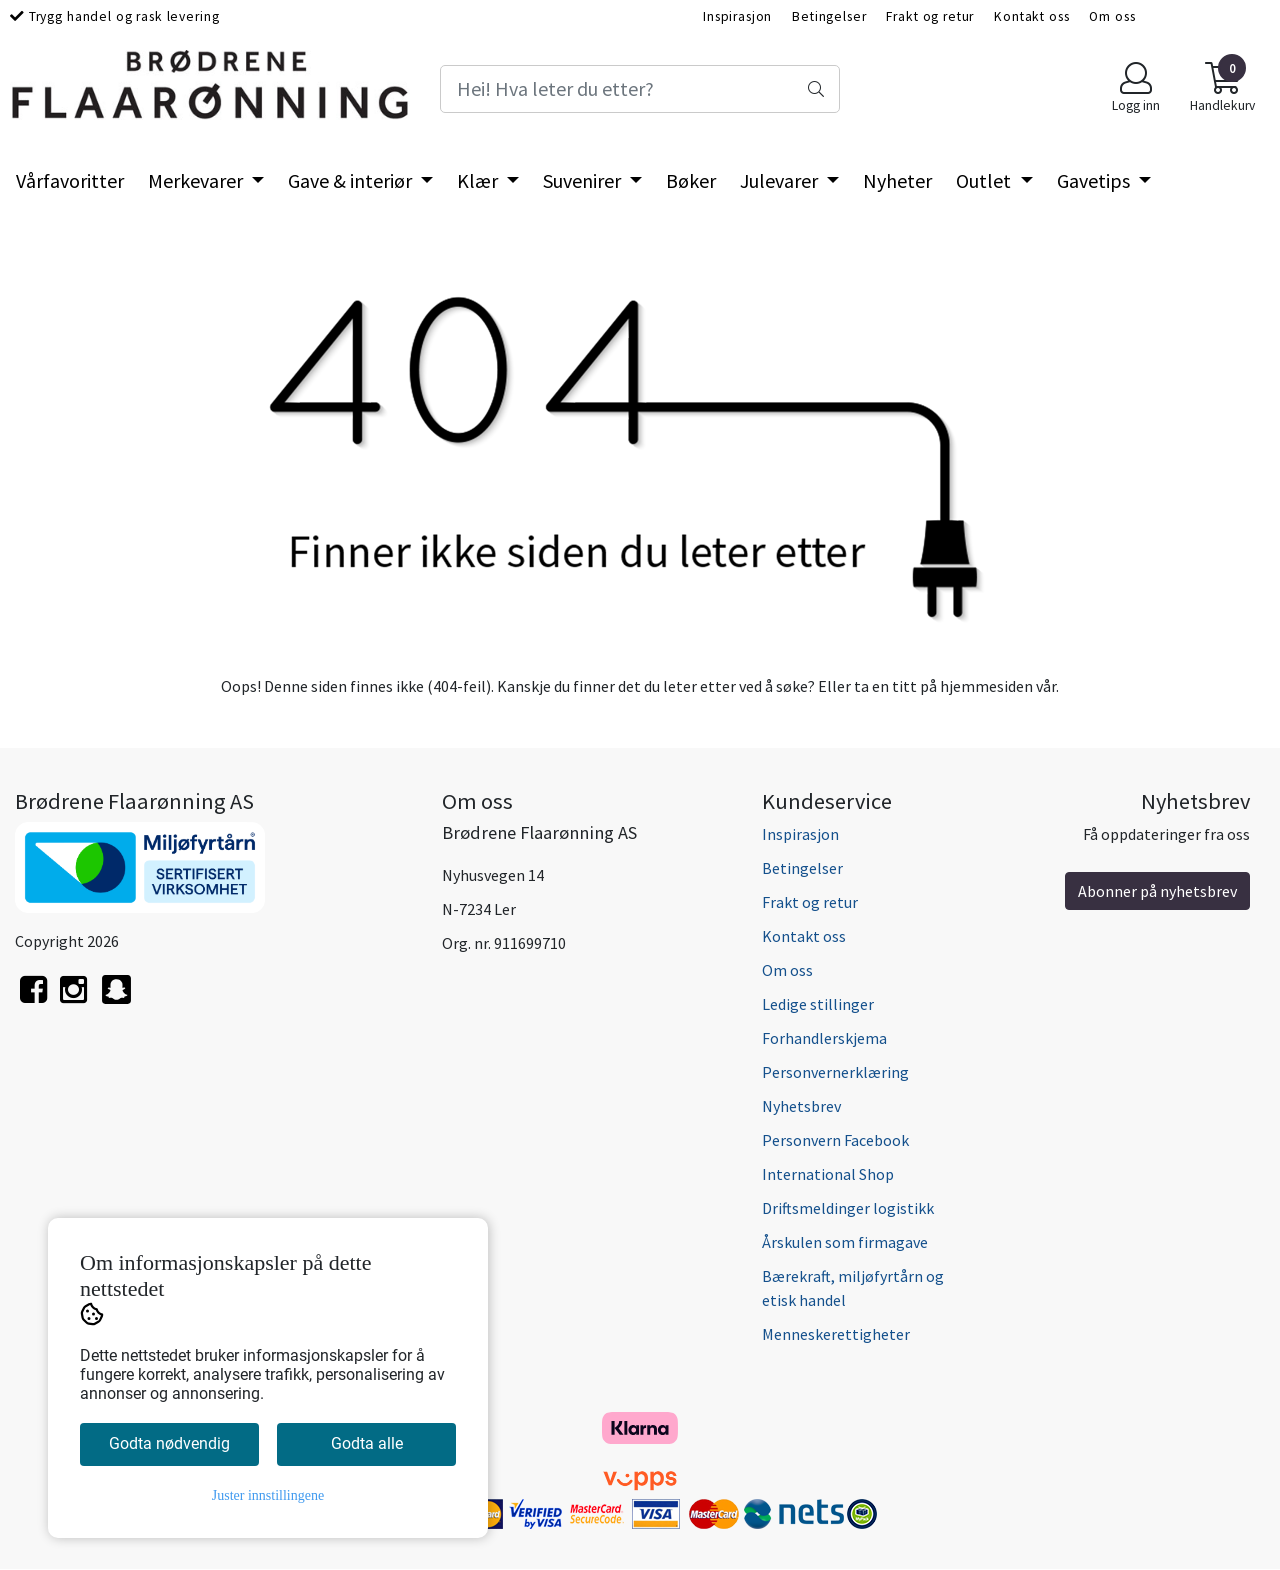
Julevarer (781, 180)
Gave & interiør (352, 180)
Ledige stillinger (818, 1004)
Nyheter (897, 180)
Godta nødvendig (169, 1443)
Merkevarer (197, 180)
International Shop (828, 1174)
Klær (479, 180)
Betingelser (829, 16)
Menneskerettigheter (836, 1334)
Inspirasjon (737, 16)
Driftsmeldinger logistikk (848, 1208)
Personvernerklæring (835, 1072)
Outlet (985, 180)
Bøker (691, 180)
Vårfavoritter (70, 180)
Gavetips (1095, 180)
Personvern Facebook (835, 1140)
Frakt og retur (930, 16)
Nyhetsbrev (801, 1106)
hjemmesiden (986, 686)
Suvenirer (584, 180)
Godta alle (367, 1443)
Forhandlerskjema (824, 1038)
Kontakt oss (1031, 16)
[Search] (640, 89)
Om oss (1112, 16)
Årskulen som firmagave (845, 1242)
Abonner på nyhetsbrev (1157, 891)
